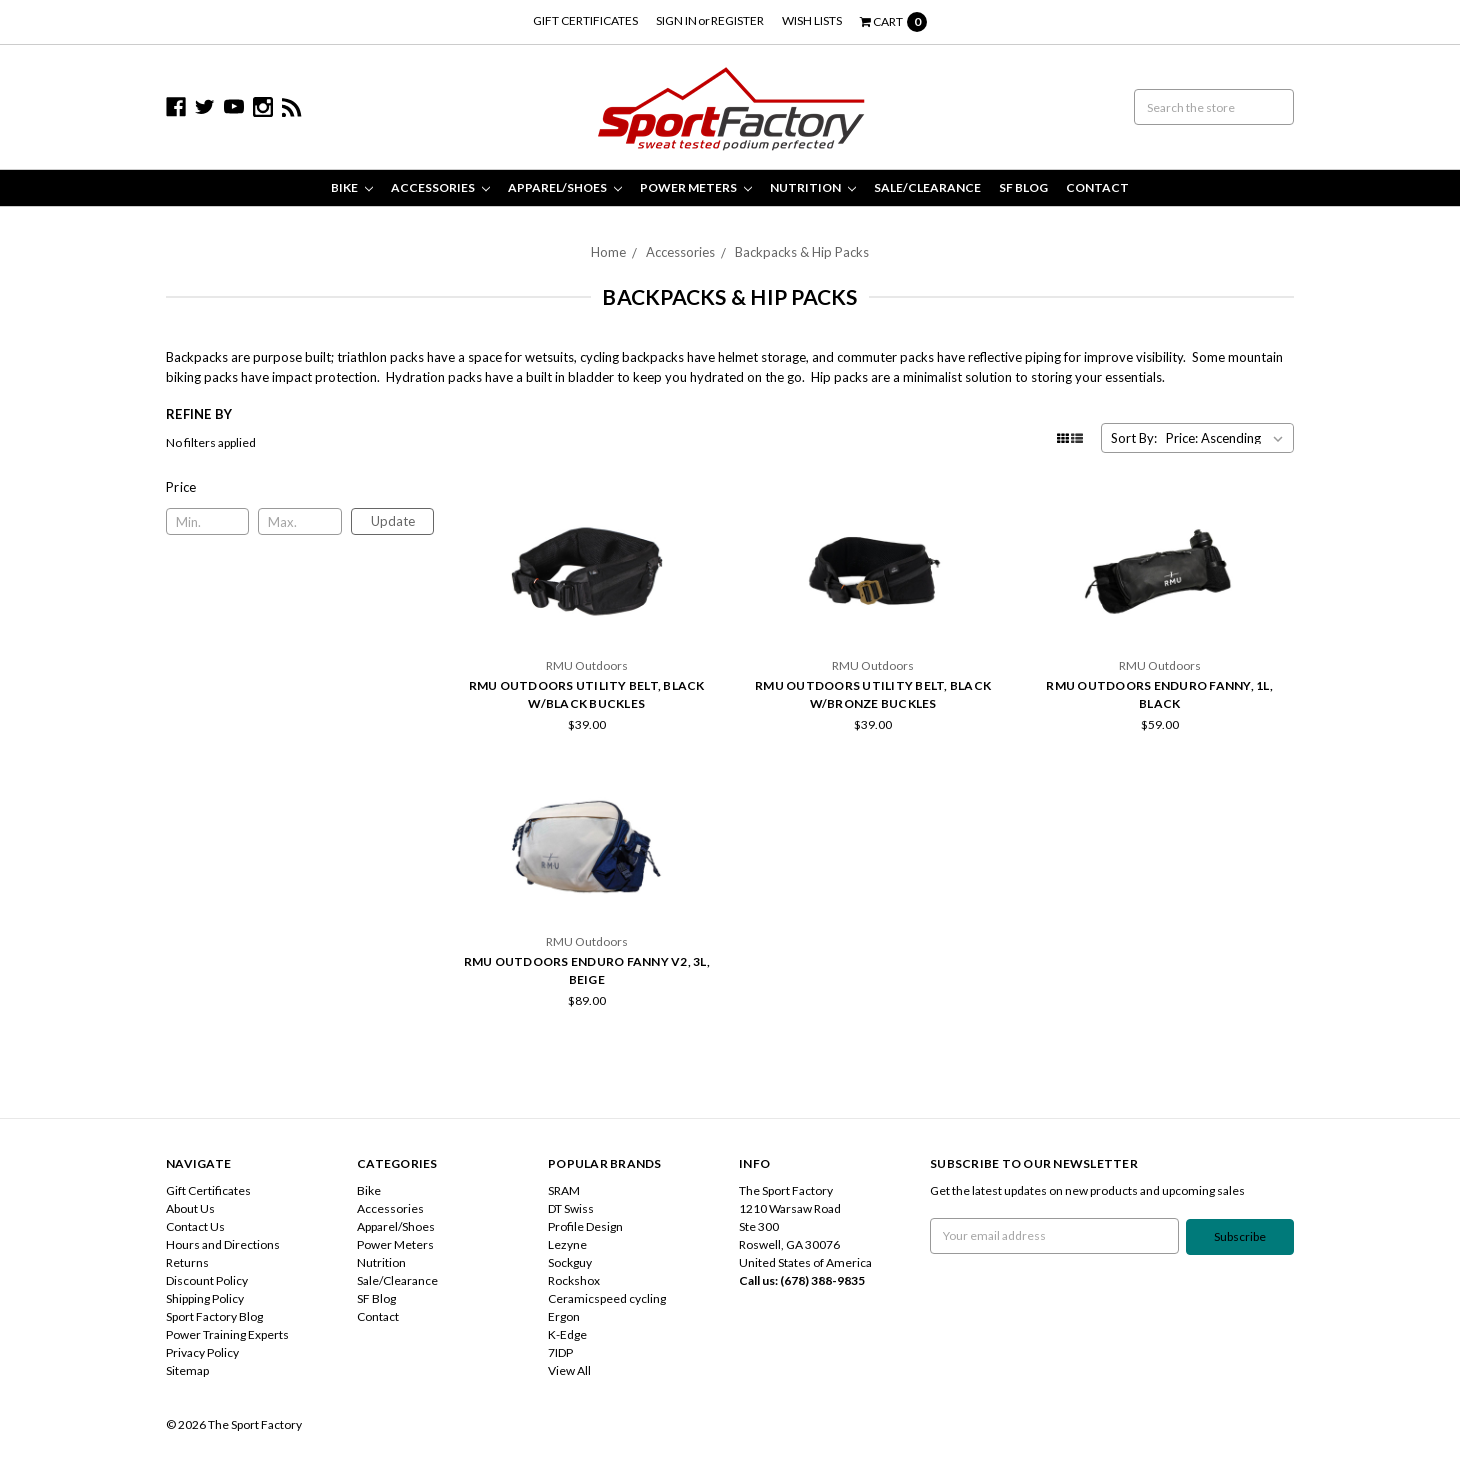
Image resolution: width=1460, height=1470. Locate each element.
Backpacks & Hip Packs (802, 252)
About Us (190, 1208)
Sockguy (570, 1262)
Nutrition (813, 187)
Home (608, 252)
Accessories (440, 187)
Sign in (676, 20)
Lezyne (567, 1244)
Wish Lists (812, 20)
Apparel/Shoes (565, 187)
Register (737, 20)
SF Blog (1023, 187)
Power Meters (696, 187)
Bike (352, 187)
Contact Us (195, 1226)
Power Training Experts (227, 1334)
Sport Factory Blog (214, 1316)
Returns (187, 1262)
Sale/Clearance (927, 187)
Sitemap (187, 1370)
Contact (1097, 187)
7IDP (560, 1352)
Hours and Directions (223, 1244)
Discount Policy (207, 1280)
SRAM (564, 1190)
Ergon (564, 1316)
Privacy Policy (202, 1352)
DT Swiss (571, 1208)
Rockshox (574, 1280)
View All (569, 1370)
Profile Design (585, 1226)
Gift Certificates (585, 20)
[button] (300, 487)
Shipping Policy (205, 1298)
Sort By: (1134, 438)
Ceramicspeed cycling (607, 1298)
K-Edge (567, 1334)
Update (393, 521)
